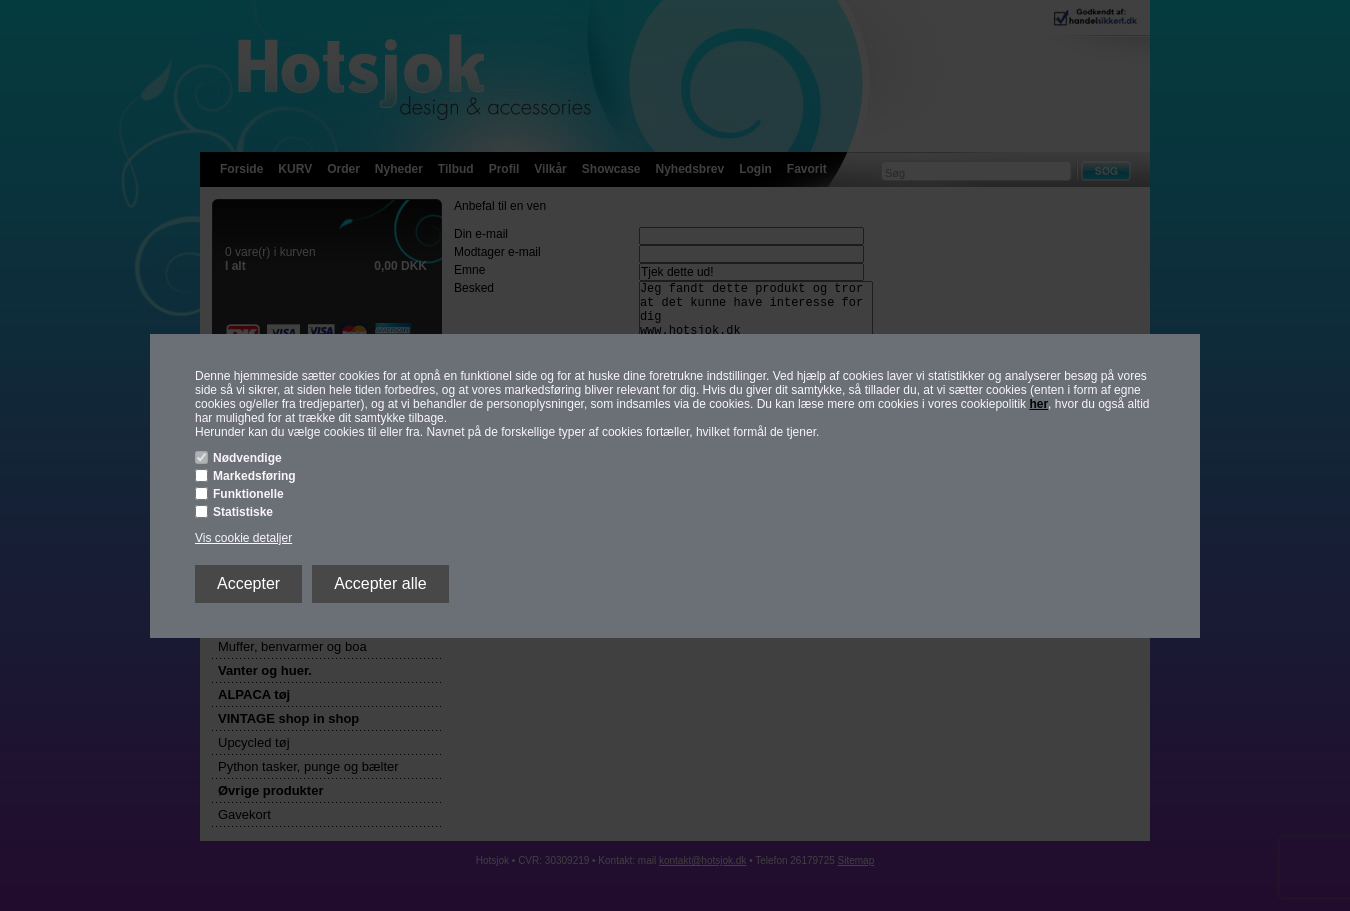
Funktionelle (248, 494)
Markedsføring (254, 476)
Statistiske (243, 512)
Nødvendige (247, 458)
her (1038, 404)
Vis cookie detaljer (243, 538)
